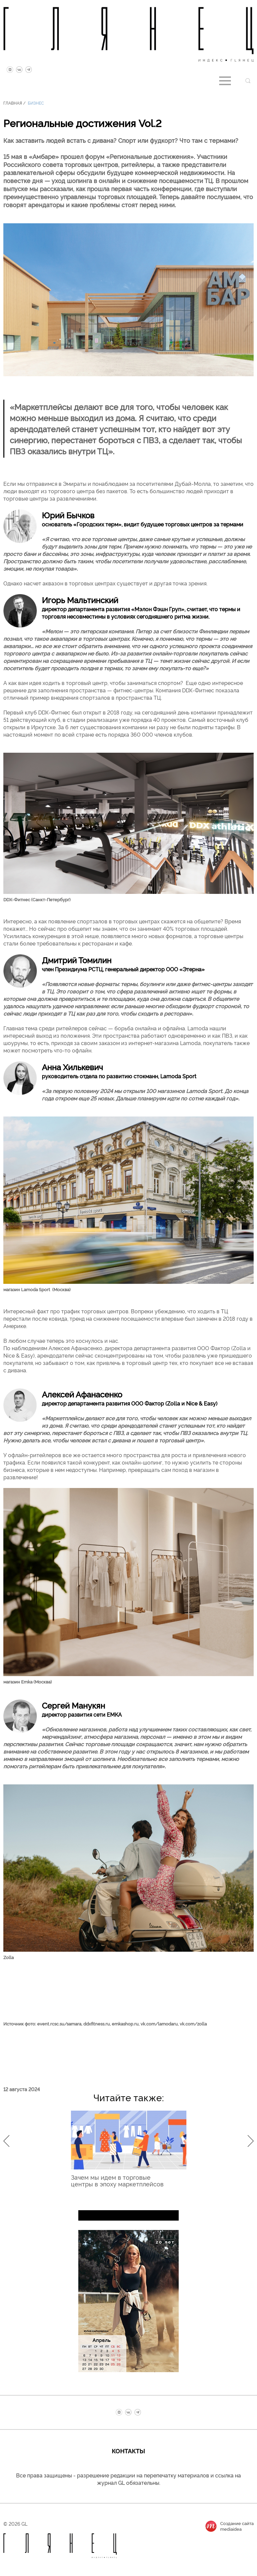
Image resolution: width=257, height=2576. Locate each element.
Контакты (128, 2451)
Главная (12, 103)
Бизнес (36, 103)
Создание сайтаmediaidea (237, 2526)
